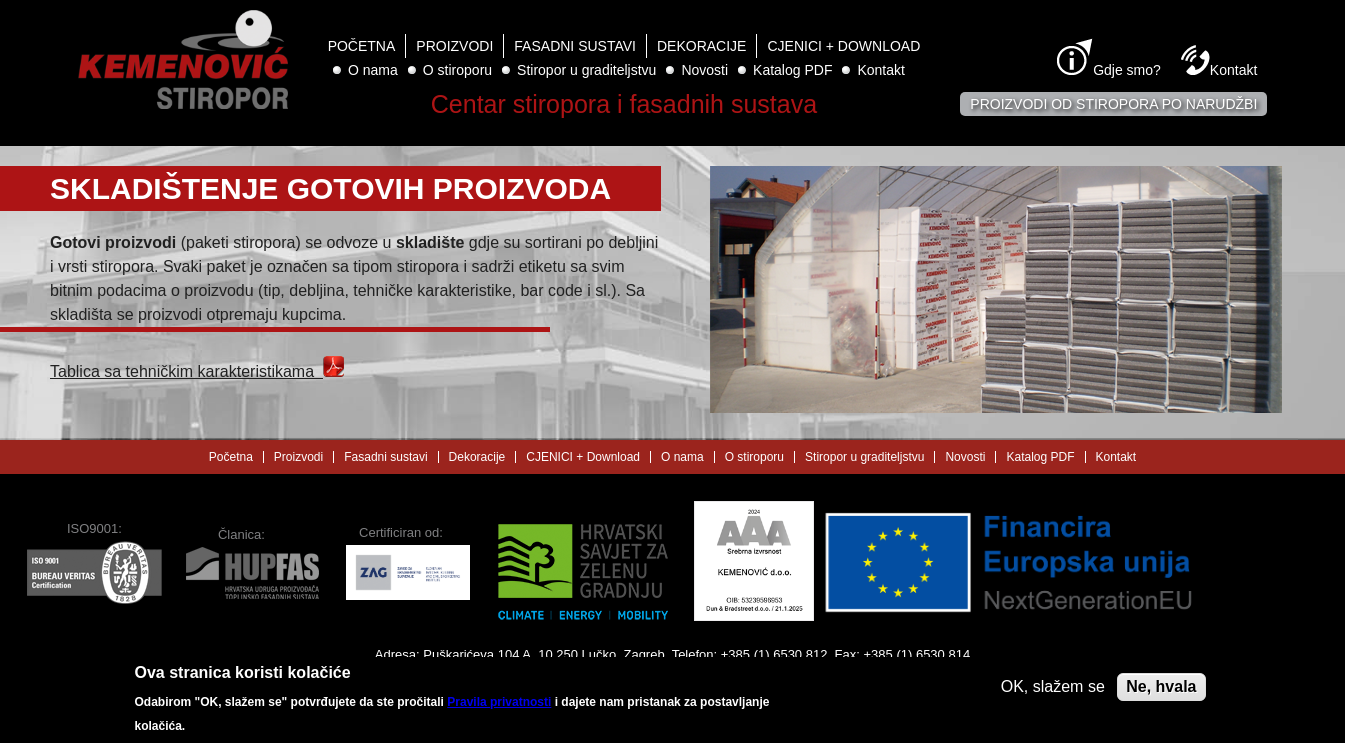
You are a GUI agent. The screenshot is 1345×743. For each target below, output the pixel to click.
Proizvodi (454, 46)
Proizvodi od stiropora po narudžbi (1113, 104)
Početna (362, 46)
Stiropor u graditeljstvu (586, 70)
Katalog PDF (792, 70)
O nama (373, 70)
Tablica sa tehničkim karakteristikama (197, 371)
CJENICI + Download (843, 46)
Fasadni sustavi (575, 46)
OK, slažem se (1053, 692)
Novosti (704, 70)
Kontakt (880, 70)
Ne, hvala (1161, 692)
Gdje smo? (1127, 70)
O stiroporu (457, 70)
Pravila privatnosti (499, 709)
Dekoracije (701, 46)
